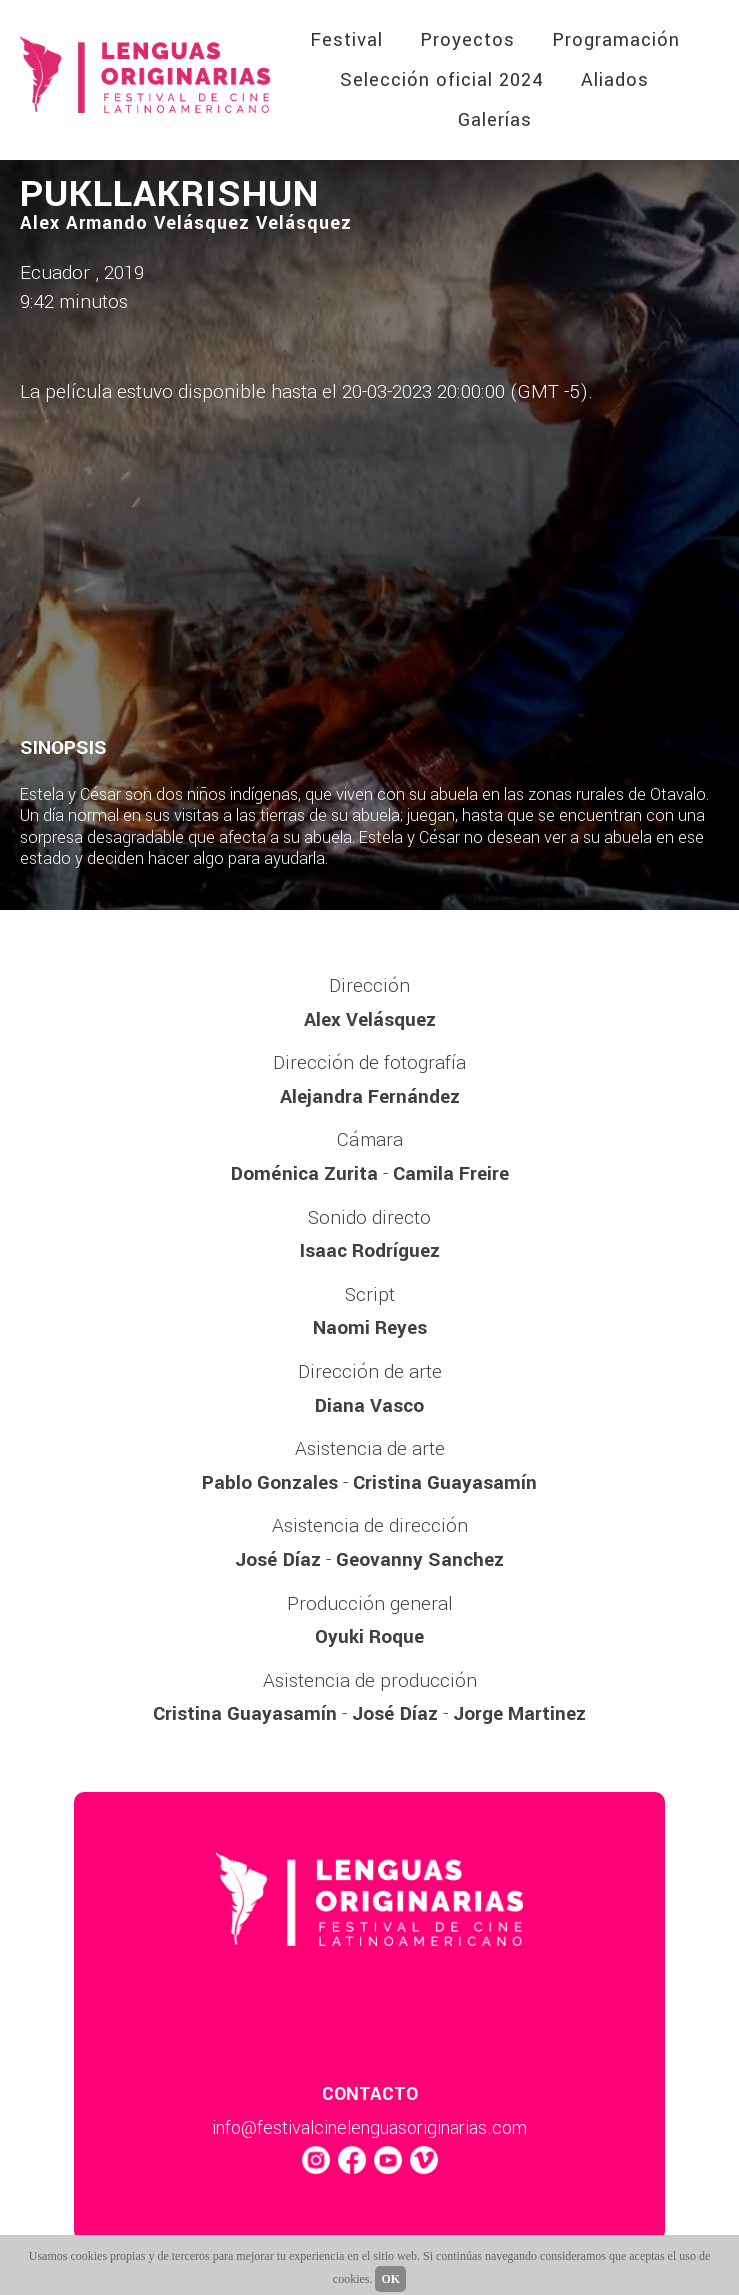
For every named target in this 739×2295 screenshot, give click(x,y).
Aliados (615, 80)
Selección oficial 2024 (442, 80)
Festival (346, 40)
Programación (616, 40)
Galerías (495, 120)
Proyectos (467, 40)
